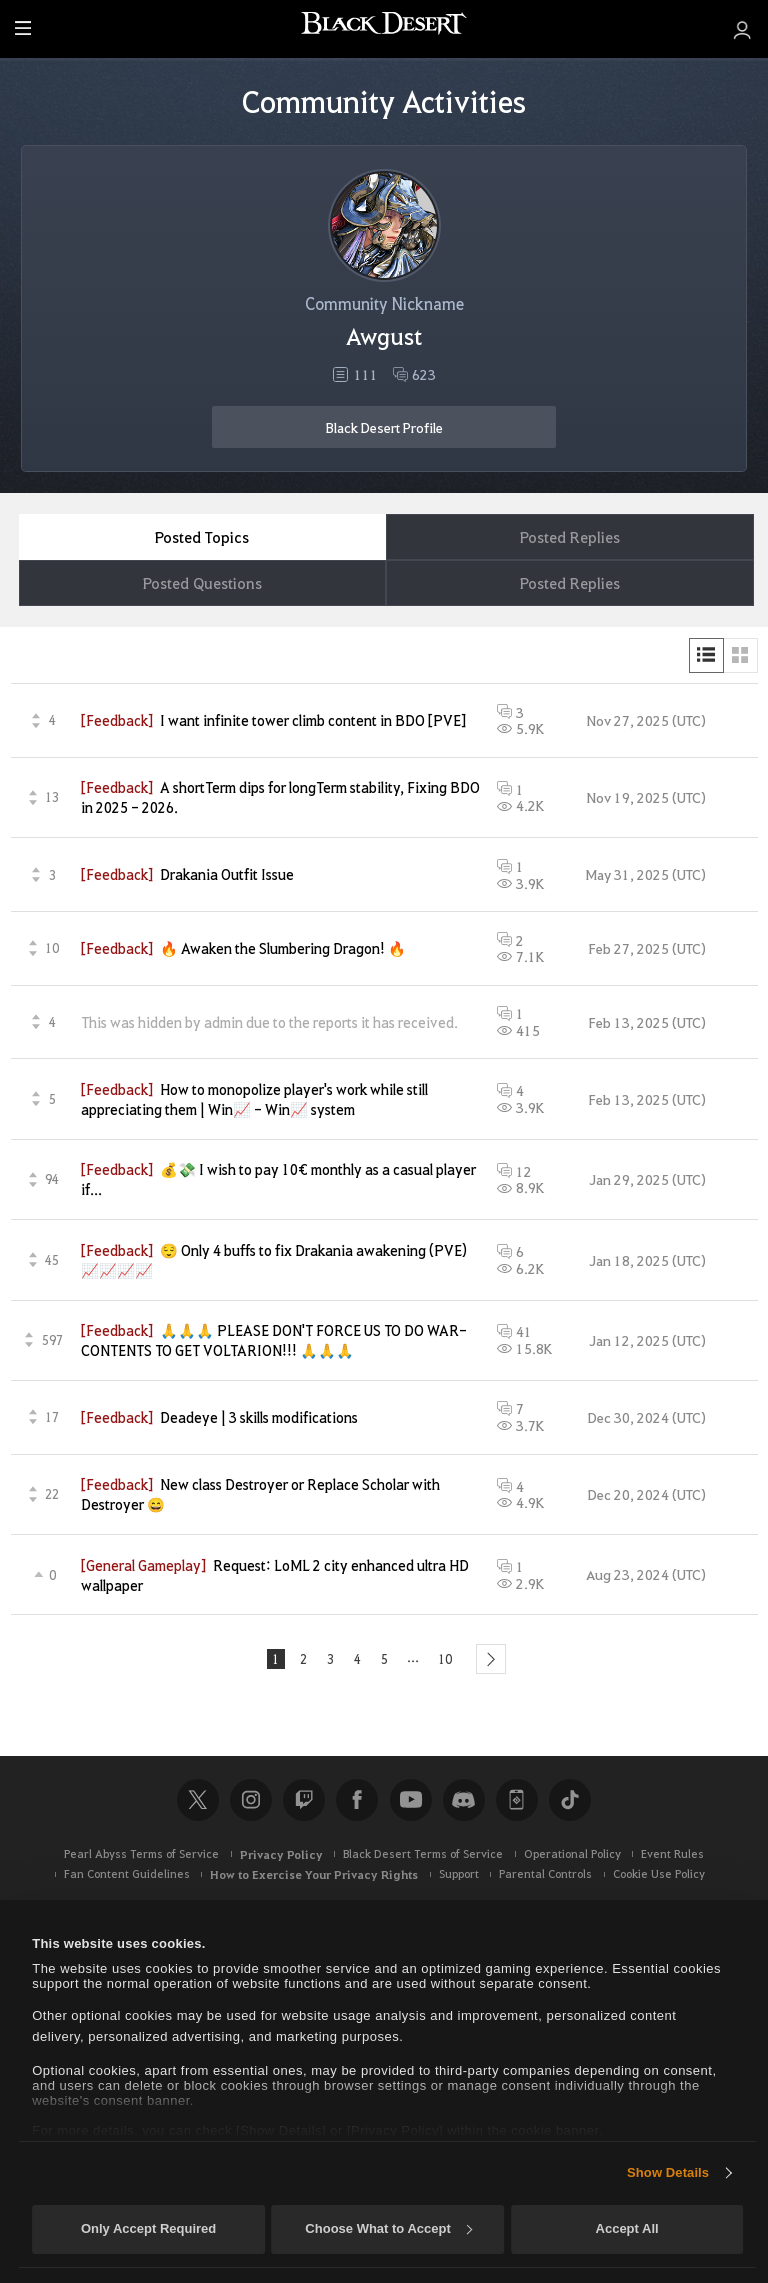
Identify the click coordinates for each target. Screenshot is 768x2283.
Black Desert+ (517, 1805)
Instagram (251, 1805)
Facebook (357, 1805)
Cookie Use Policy (659, 1879)
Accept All (627, 2228)
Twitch (304, 1805)
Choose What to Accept (388, 2228)
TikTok (570, 1805)
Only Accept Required (148, 2228)
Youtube (411, 1805)
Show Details (668, 2172)
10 (451, 1662)
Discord (464, 1805)
